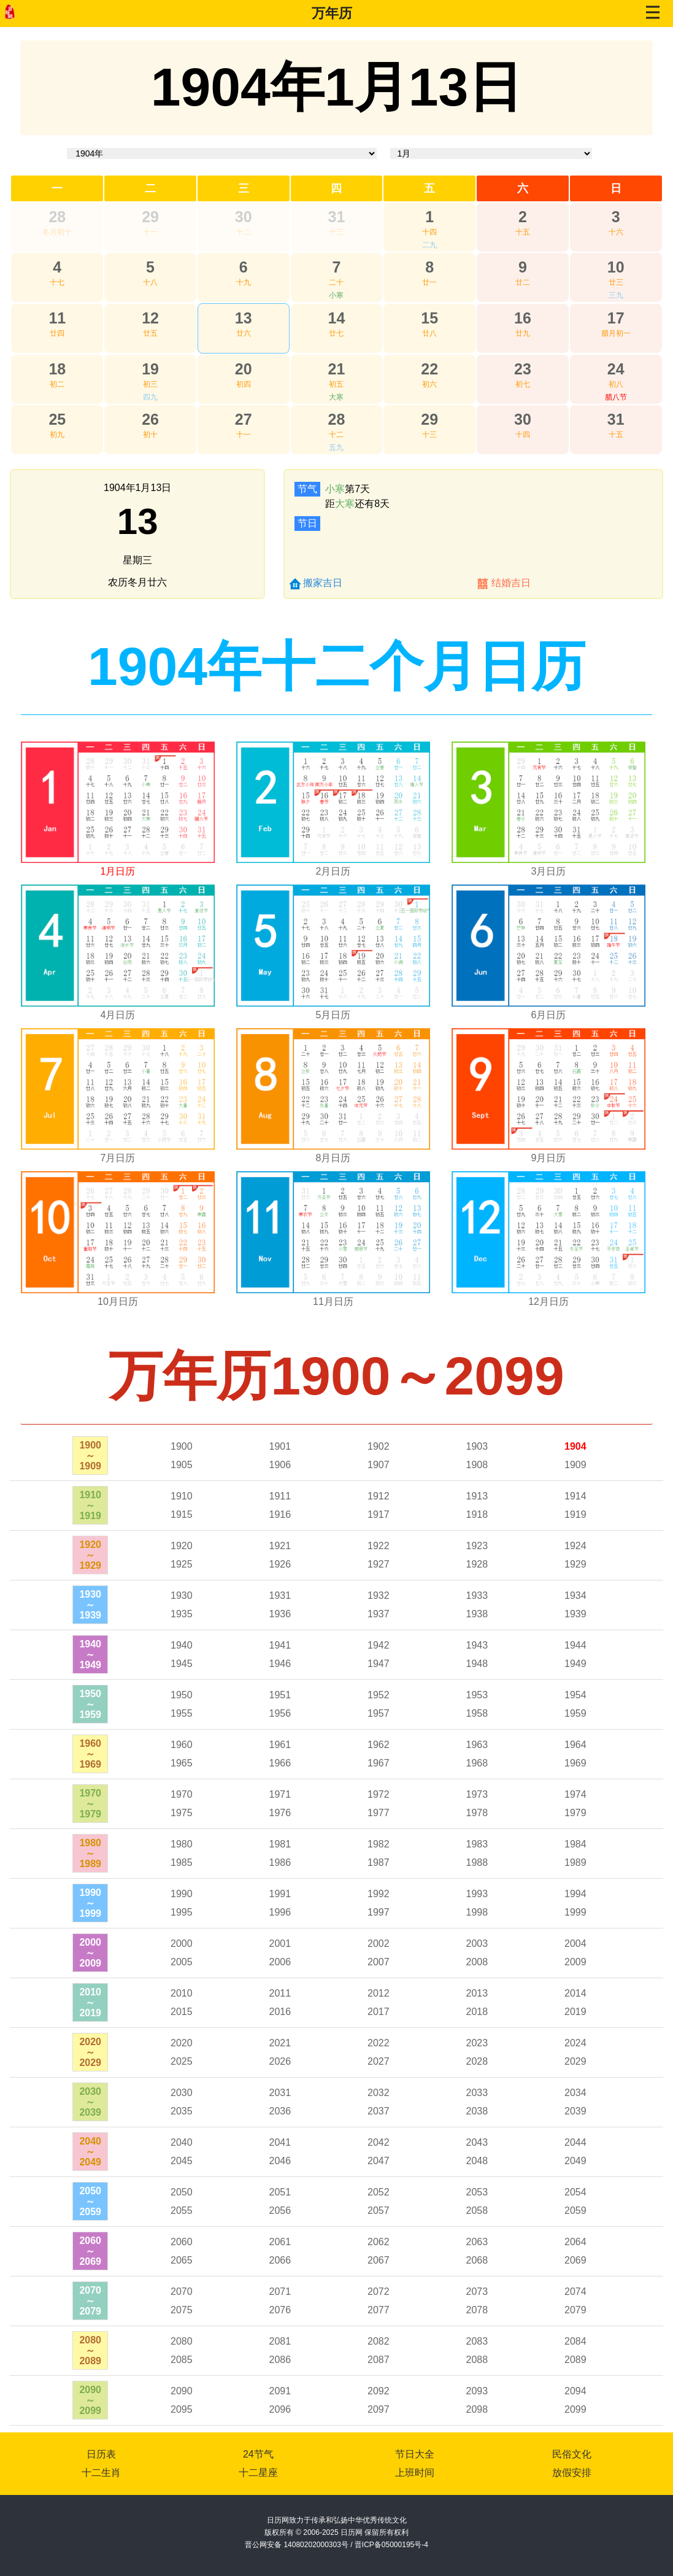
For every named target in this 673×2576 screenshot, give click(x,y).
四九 (150, 397)
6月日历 (548, 1015)
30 (243, 216)
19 (150, 368)
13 (243, 318)
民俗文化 (571, 2454)
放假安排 (571, 2472)
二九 (429, 245)
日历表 (101, 2454)
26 (150, 419)
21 (336, 368)
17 (616, 318)
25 (57, 419)
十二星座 (258, 2472)
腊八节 (616, 397)
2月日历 (333, 871)
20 (243, 368)
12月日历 (548, 1301)
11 (57, 318)
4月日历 (118, 1015)
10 (616, 267)
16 (522, 318)
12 (150, 318)
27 (243, 419)
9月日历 (548, 1158)
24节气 (258, 2454)
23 (522, 368)
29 (150, 216)
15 (429, 318)
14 (336, 318)
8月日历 (333, 1158)
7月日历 (118, 1158)
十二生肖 (101, 2472)
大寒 (336, 397)
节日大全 (414, 2454)
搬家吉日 (322, 583)
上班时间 (414, 2472)
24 (616, 368)
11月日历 (333, 1301)
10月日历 (118, 1301)
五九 (336, 447)
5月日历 (333, 1015)
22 (429, 368)
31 (336, 216)
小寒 (336, 295)
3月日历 (548, 871)
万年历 (332, 13)
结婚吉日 (511, 583)
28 (57, 216)
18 (57, 368)
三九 (616, 295)
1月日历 (118, 871)
